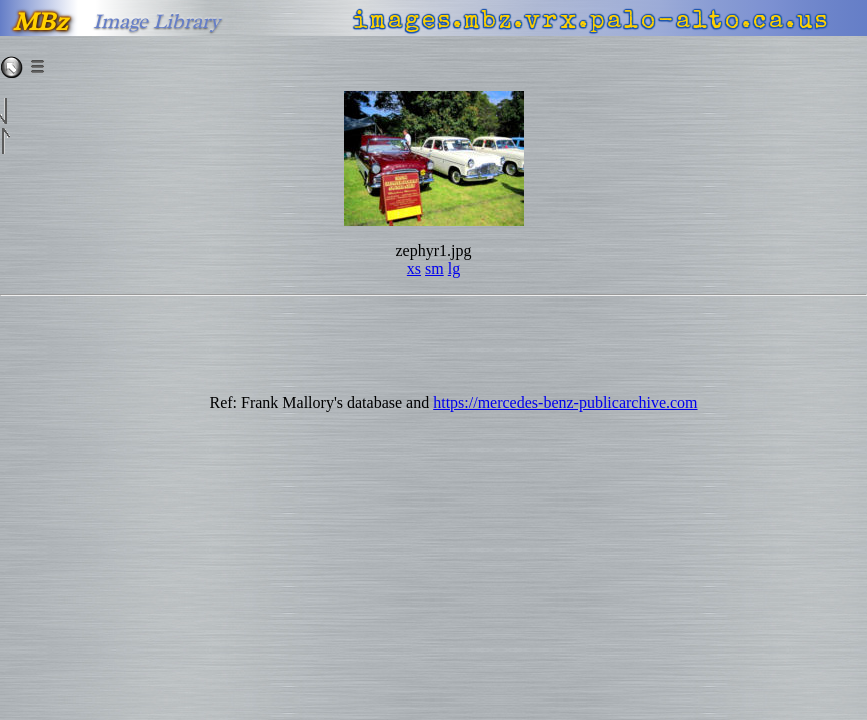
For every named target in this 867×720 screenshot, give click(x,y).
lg (454, 268)
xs (414, 268)
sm (434, 268)
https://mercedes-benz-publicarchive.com (565, 402)
